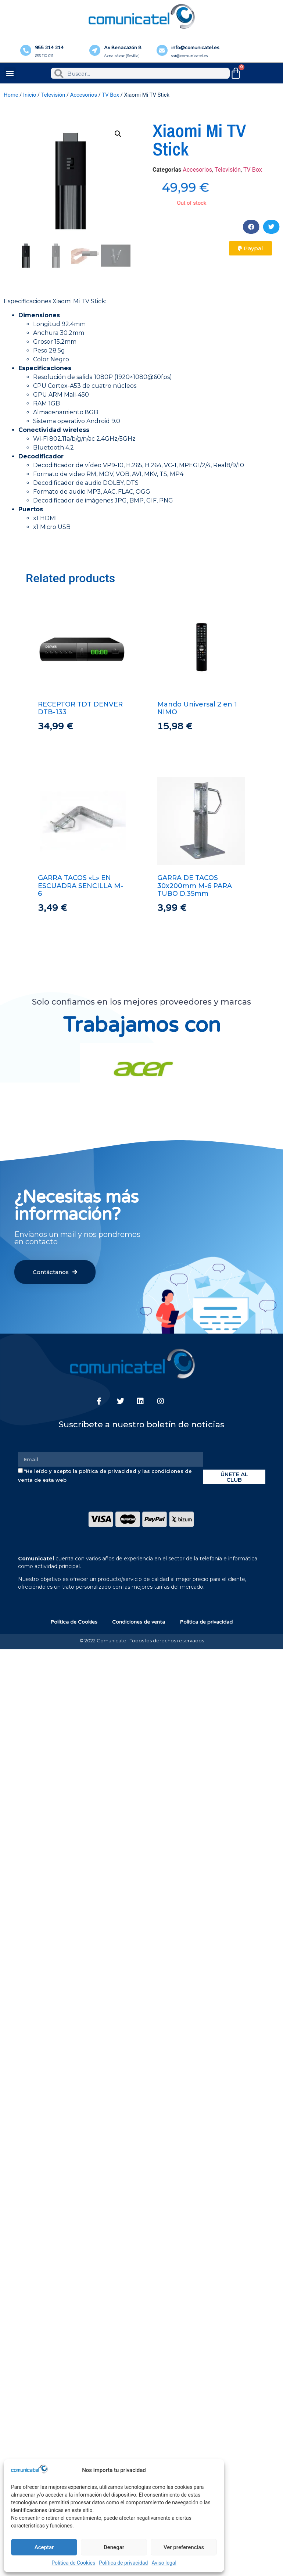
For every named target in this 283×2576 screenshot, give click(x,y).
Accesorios (83, 95)
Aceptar (44, 2547)
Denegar (114, 2547)
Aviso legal (163, 2563)
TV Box (110, 95)
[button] (10, 73)
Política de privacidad (123, 2563)
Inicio (29, 95)
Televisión (53, 95)
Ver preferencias (184, 2547)
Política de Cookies (73, 2563)
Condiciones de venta (139, 1622)
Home (11, 95)
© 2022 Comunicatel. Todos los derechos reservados (141, 1640)
